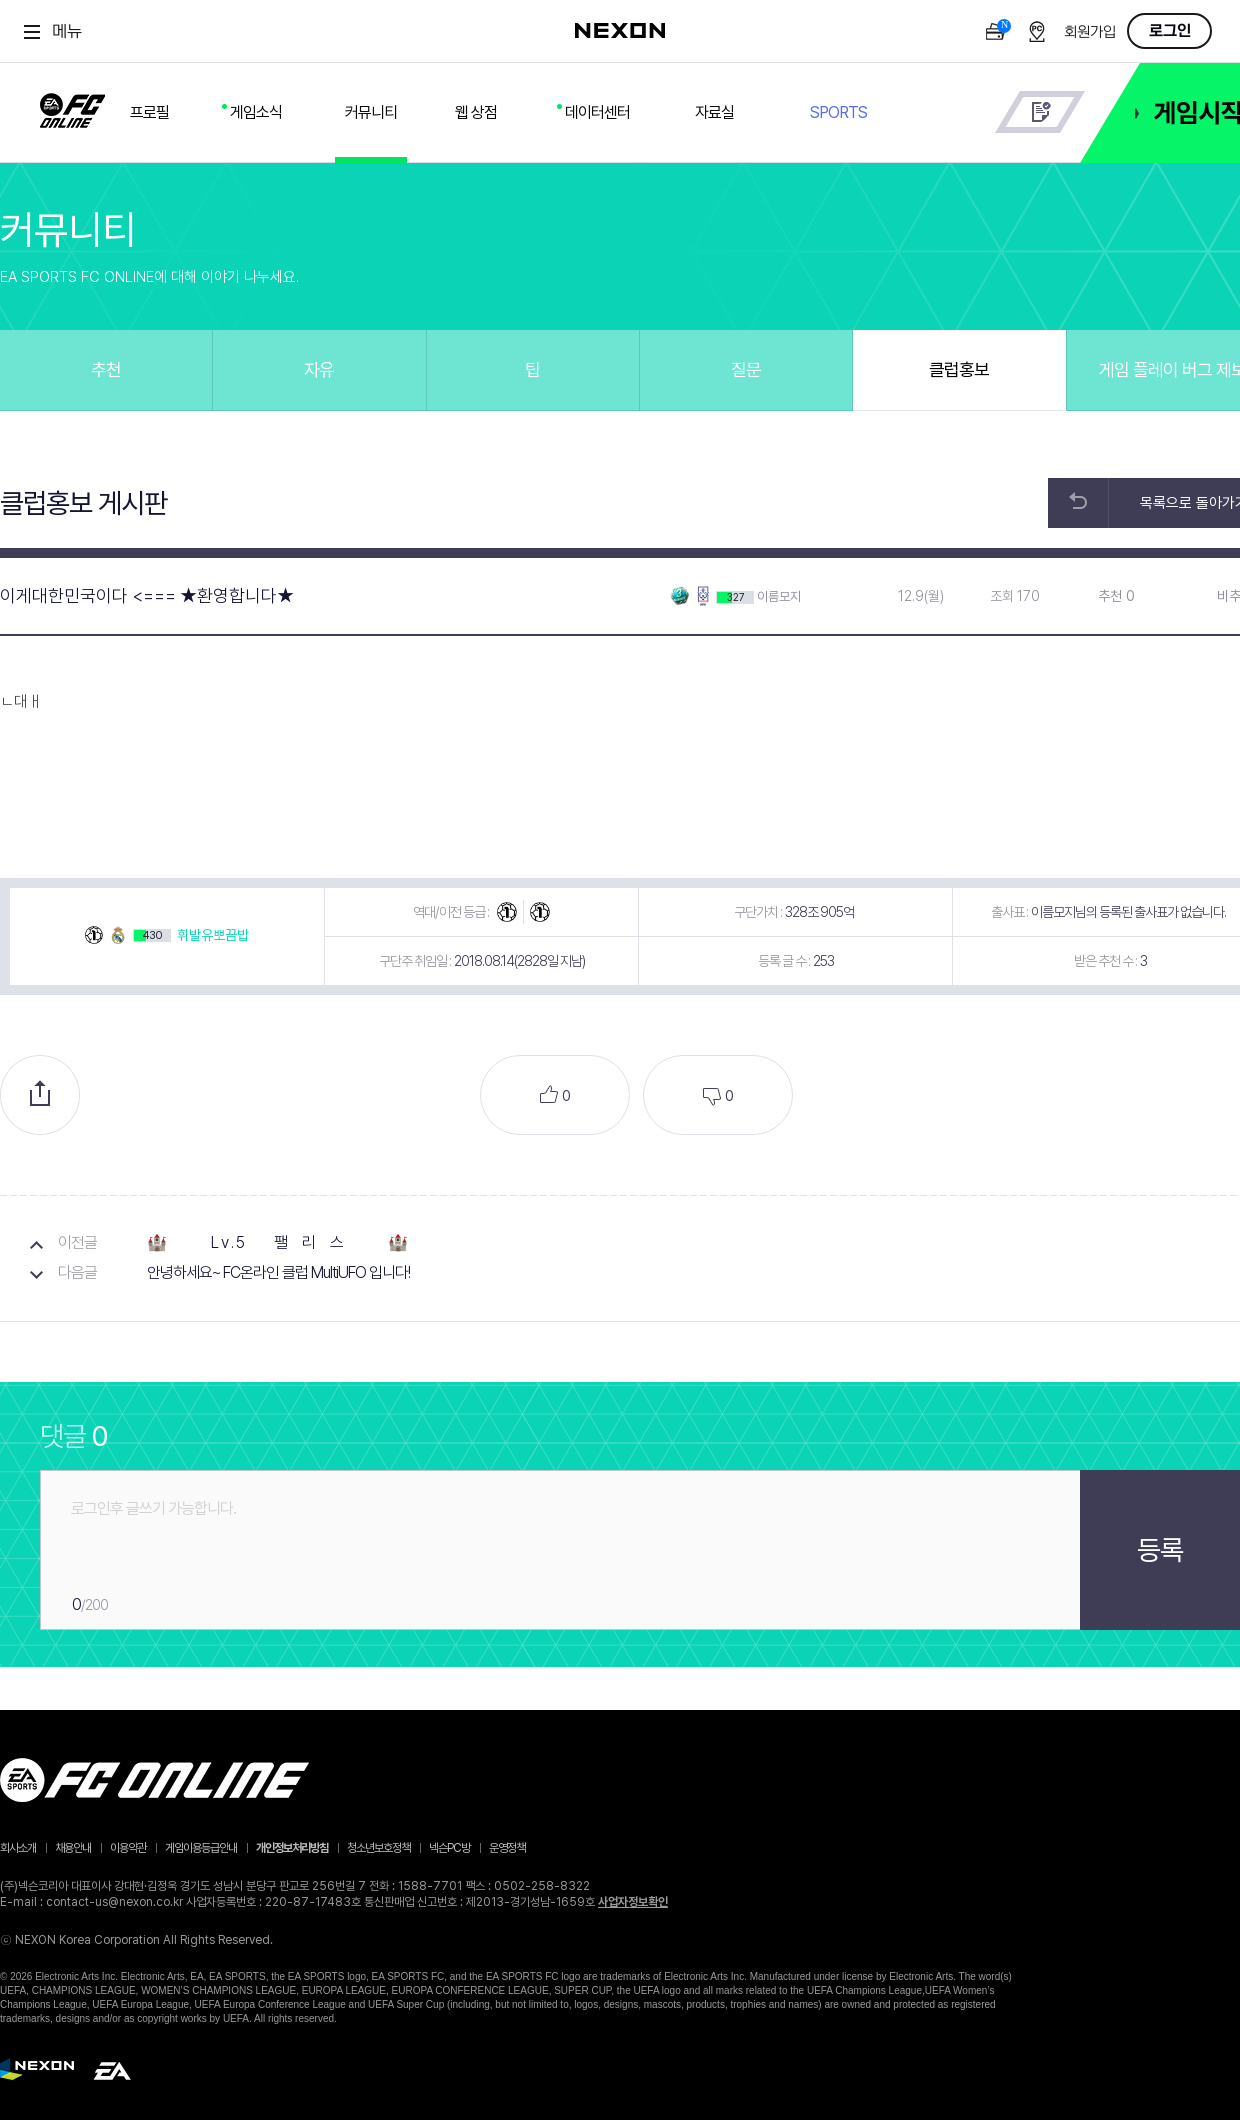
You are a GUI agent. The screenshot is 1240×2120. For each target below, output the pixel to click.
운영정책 (507, 1848)
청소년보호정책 (378, 1848)
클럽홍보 (959, 369)
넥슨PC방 (449, 1848)
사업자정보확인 (633, 1902)
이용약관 (128, 1848)
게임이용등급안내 (201, 1848)
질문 (746, 369)
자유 (319, 369)
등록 (1160, 1550)
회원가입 (1090, 32)
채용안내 (73, 1848)
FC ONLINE (72, 107)
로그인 (1170, 31)
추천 (106, 369)
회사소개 (18, 1848)
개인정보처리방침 (292, 1848)
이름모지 (779, 596)
